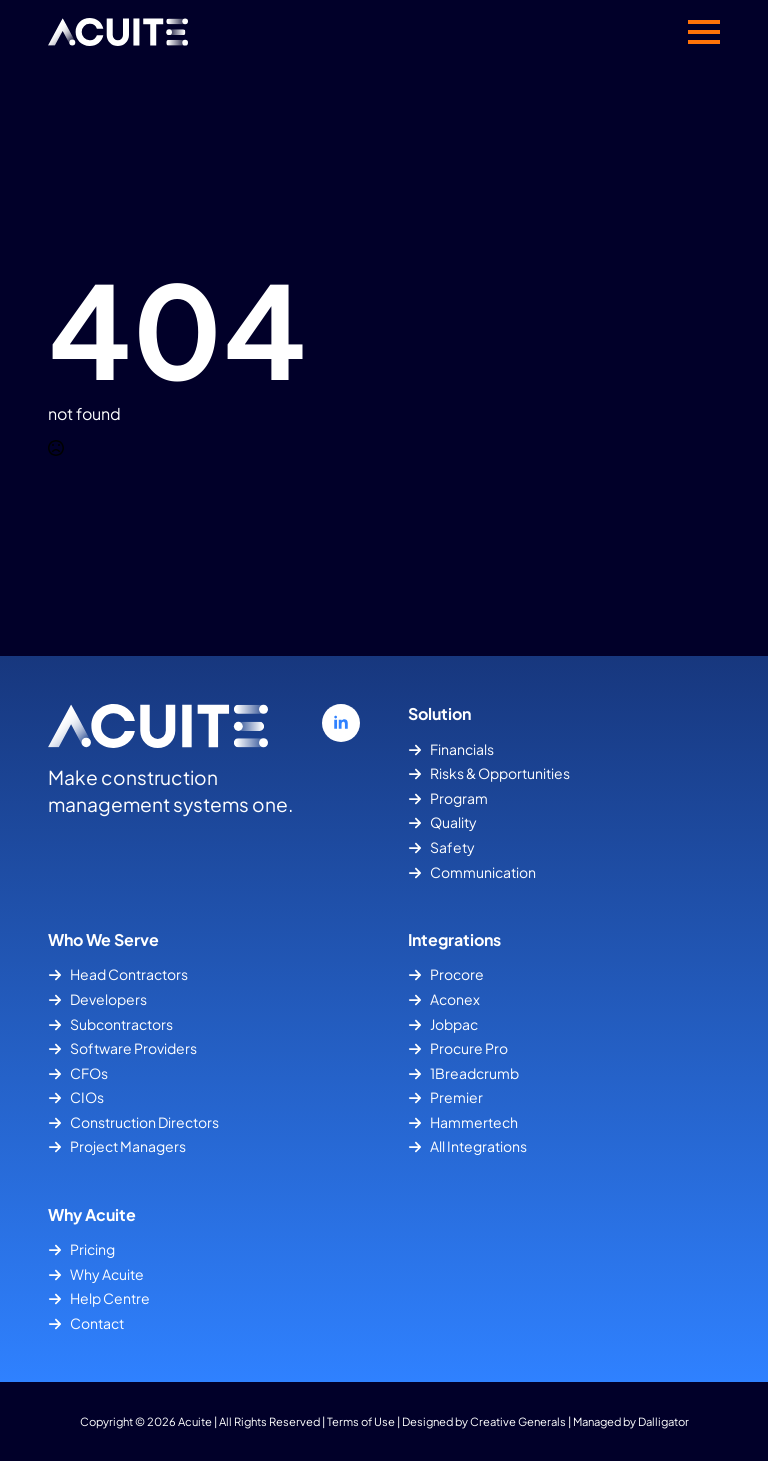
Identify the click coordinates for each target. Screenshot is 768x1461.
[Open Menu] (704, 32)
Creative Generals (518, 1421)
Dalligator (663, 1421)
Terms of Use (361, 1421)
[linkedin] (341, 723)
